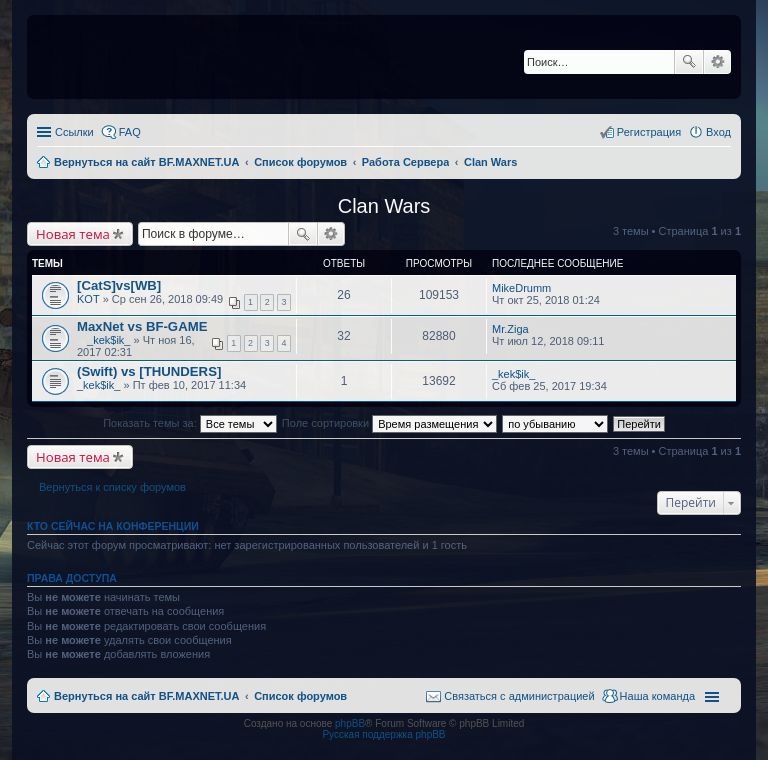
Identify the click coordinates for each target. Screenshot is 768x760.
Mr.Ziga (510, 329)
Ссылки (74, 132)
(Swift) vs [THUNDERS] (149, 371)
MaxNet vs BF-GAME (142, 326)
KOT (88, 299)
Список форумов (300, 696)
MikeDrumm (521, 288)
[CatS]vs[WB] (119, 285)
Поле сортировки (389, 423)
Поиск (689, 62)
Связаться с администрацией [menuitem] (519, 696)
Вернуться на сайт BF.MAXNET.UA (146, 696)
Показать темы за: (190, 423)
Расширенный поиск (717, 62)
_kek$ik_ (108, 340)
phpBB (350, 723)
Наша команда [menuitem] (657, 696)
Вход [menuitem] (718, 132)
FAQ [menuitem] (130, 132)
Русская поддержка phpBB (383, 734)
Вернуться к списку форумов (112, 487)
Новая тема (73, 234)
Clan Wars (384, 206)
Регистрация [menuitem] (649, 132)
